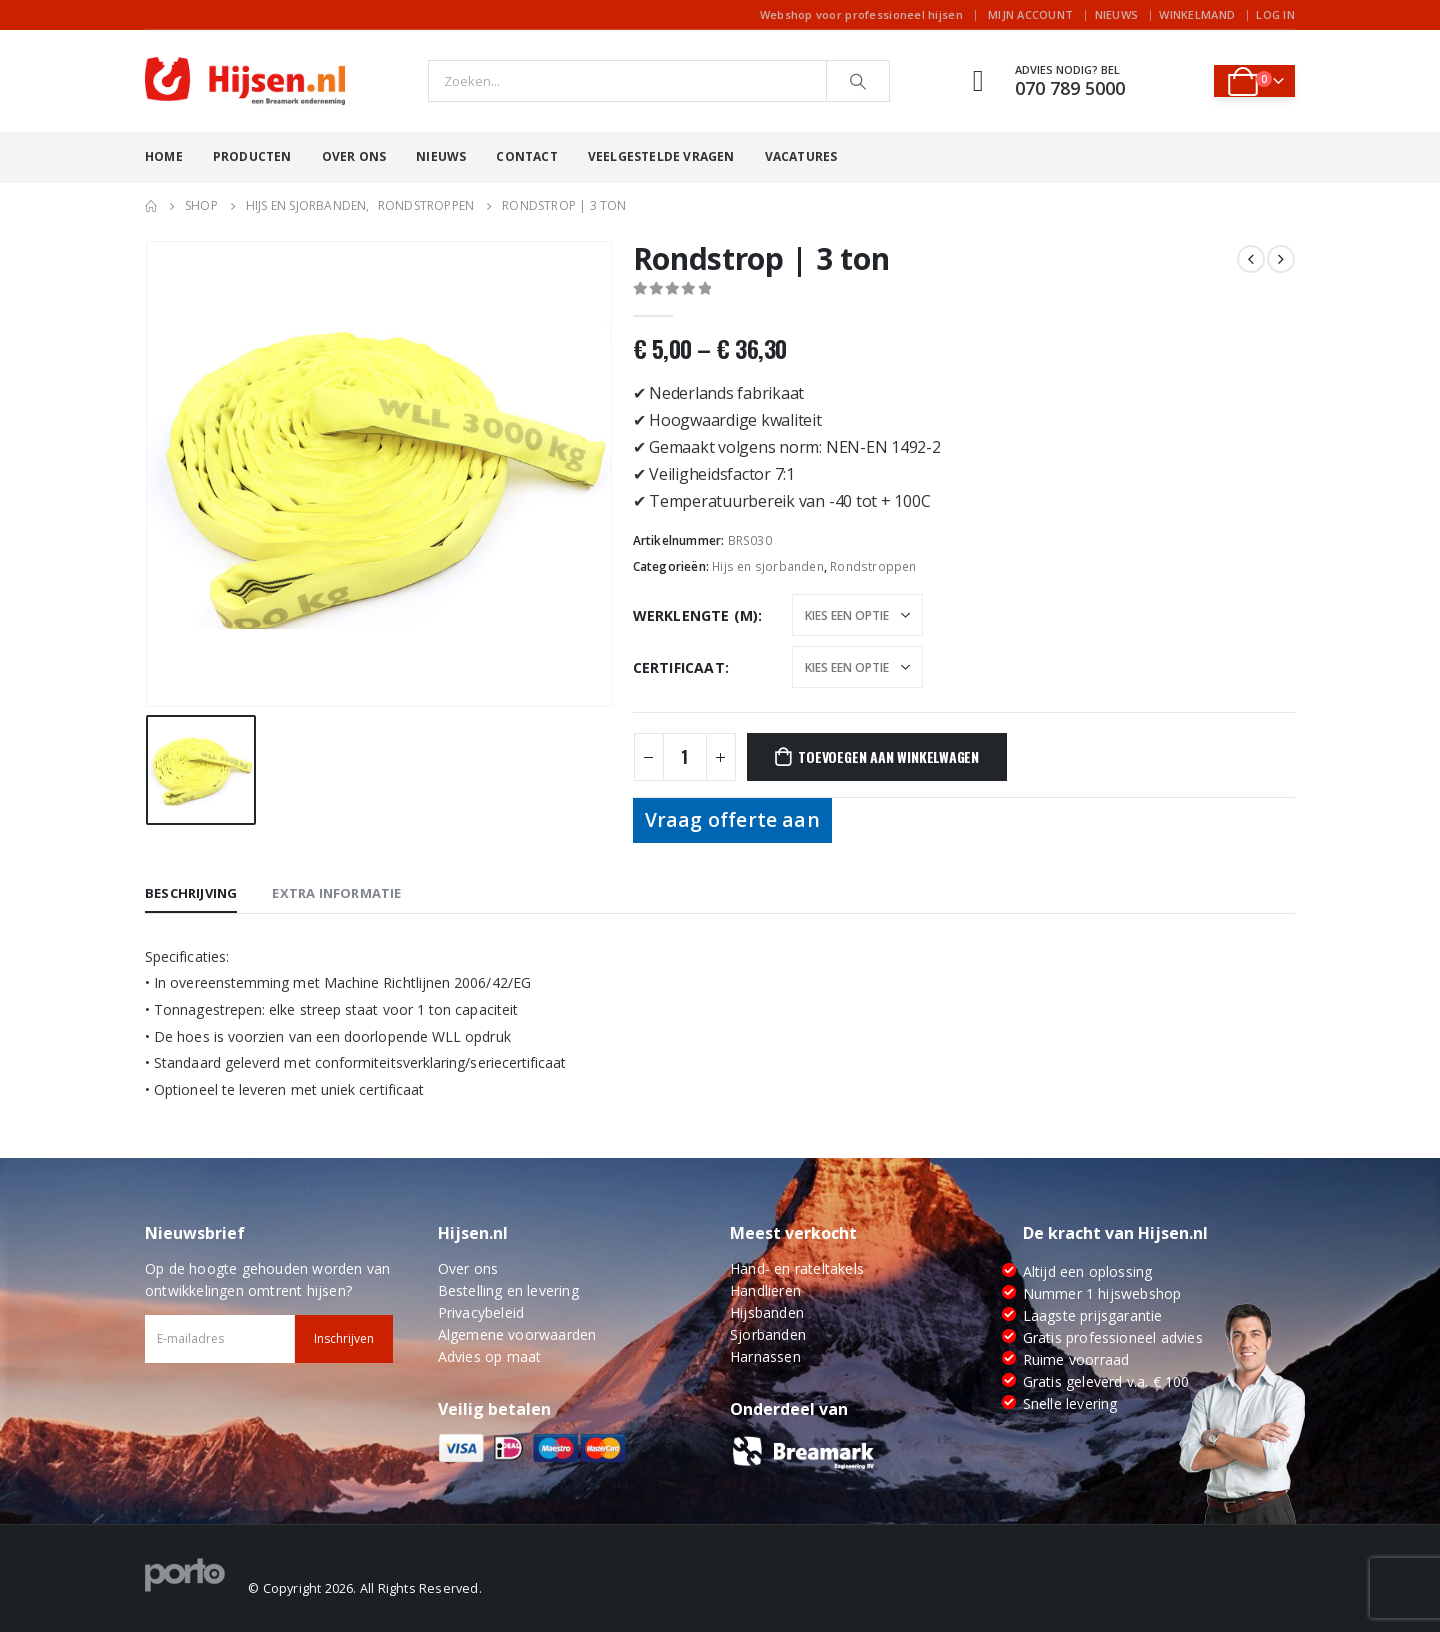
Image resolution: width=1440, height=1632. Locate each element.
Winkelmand (1197, 14)
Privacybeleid (481, 1312)
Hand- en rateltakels (797, 1268)
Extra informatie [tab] (336, 893)
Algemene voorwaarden (517, 1334)
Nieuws (1117, 14)
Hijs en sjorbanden (768, 566)
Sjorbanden (768, 1334)
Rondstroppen (873, 566)
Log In (1275, 14)
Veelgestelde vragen (661, 156)
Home (164, 156)
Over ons (354, 156)
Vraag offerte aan (732, 819)
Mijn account (1030, 14)
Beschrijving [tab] (191, 893)
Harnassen (765, 1356)
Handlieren (765, 1290)
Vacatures (801, 156)
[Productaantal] (685, 757)
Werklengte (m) (696, 615)
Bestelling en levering (508, 1290)
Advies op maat (490, 1356)
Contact (526, 156)
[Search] (858, 81)
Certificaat (679, 667)
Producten (252, 156)
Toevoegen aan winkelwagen (888, 756)
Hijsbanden (767, 1312)
